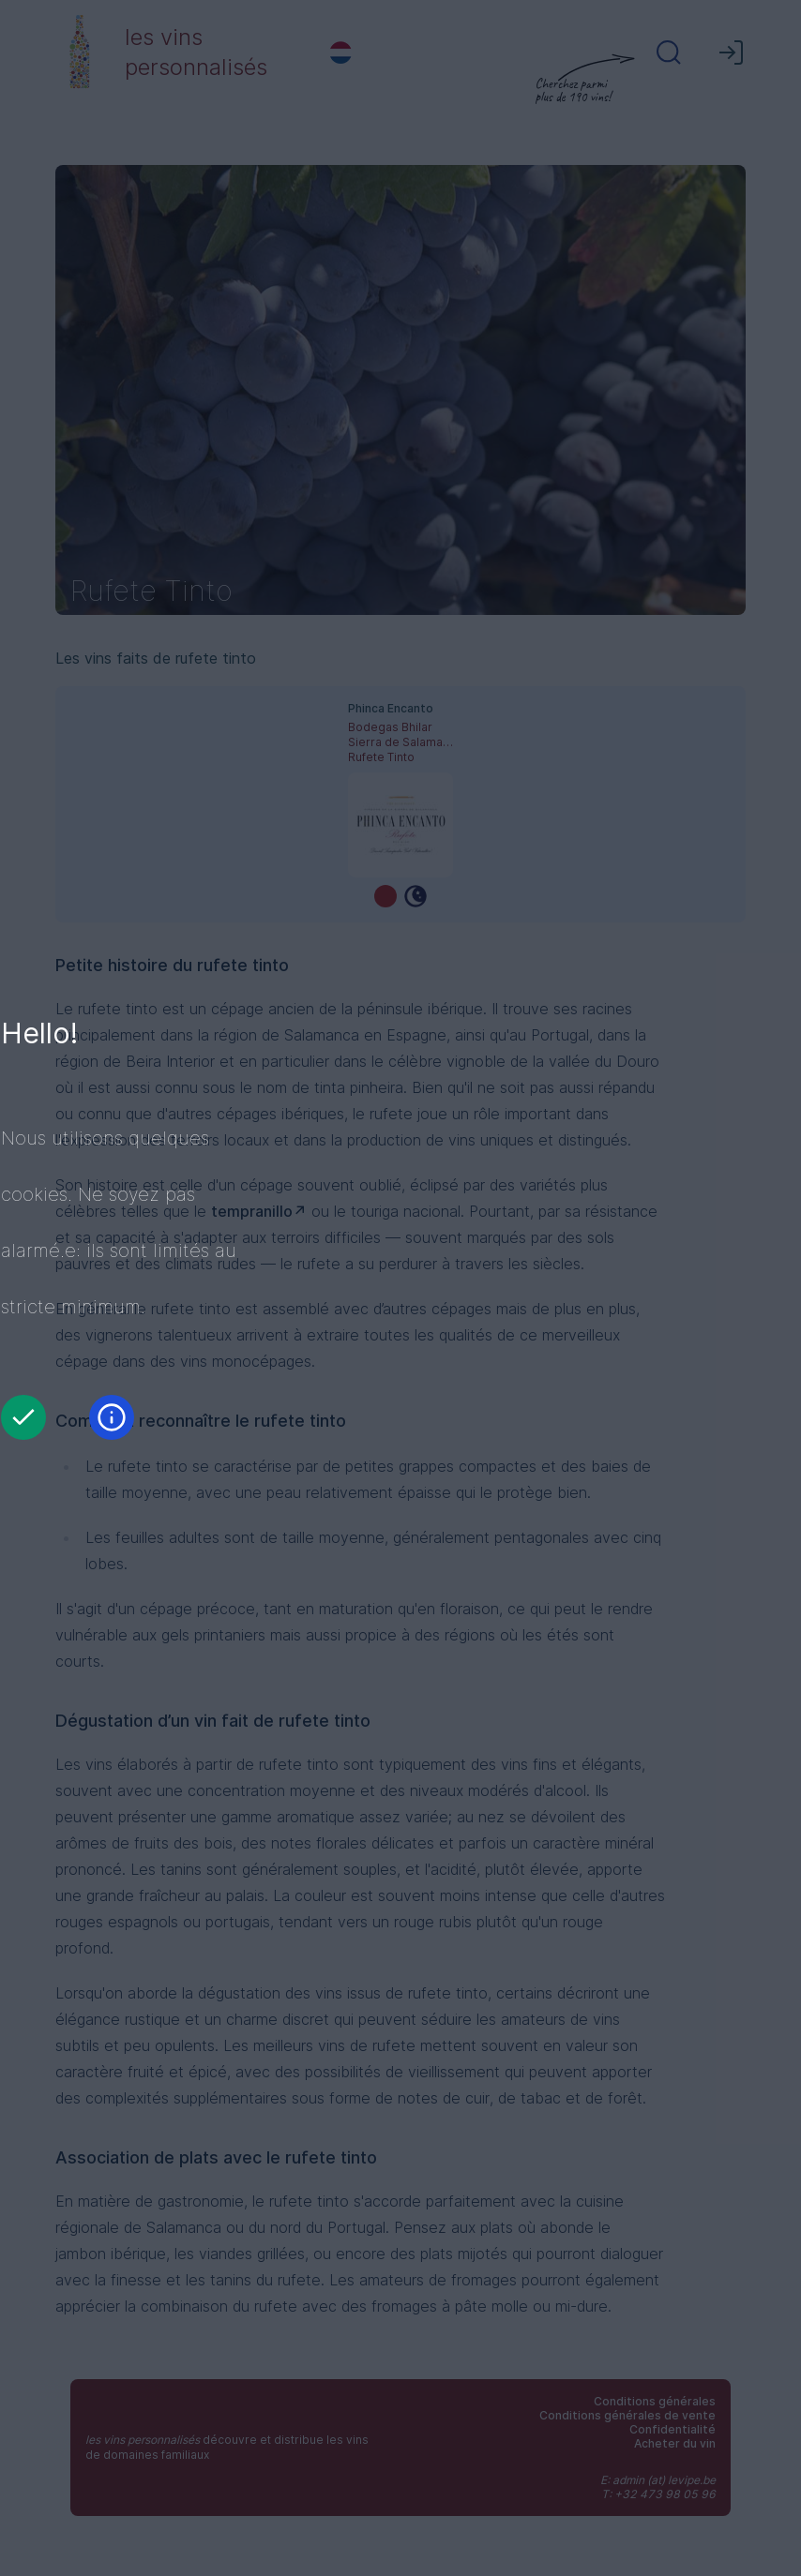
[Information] (111, 1417)
